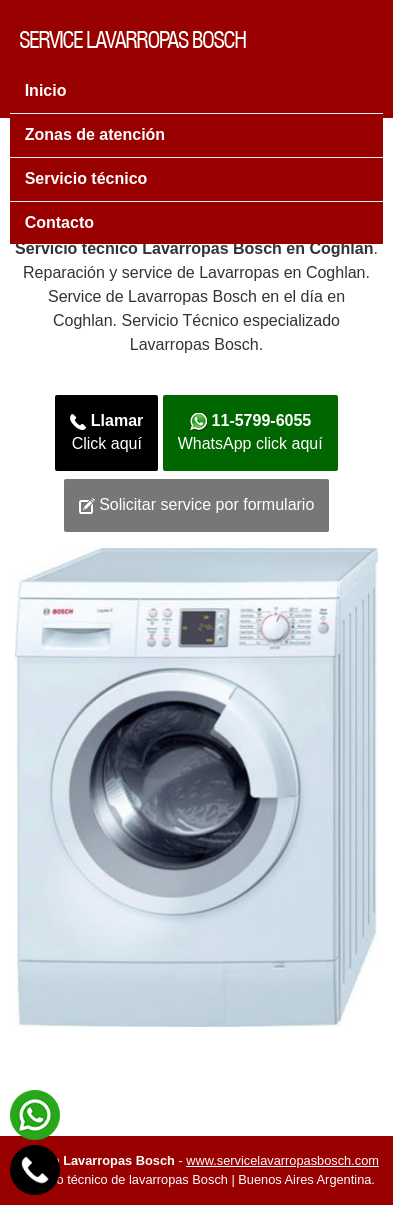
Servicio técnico (86, 178)
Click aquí (106, 432)
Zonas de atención (95, 134)
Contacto (59, 222)
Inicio (46, 90)
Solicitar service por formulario (197, 505)
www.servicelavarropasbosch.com (282, 1160)
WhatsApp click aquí (250, 432)
